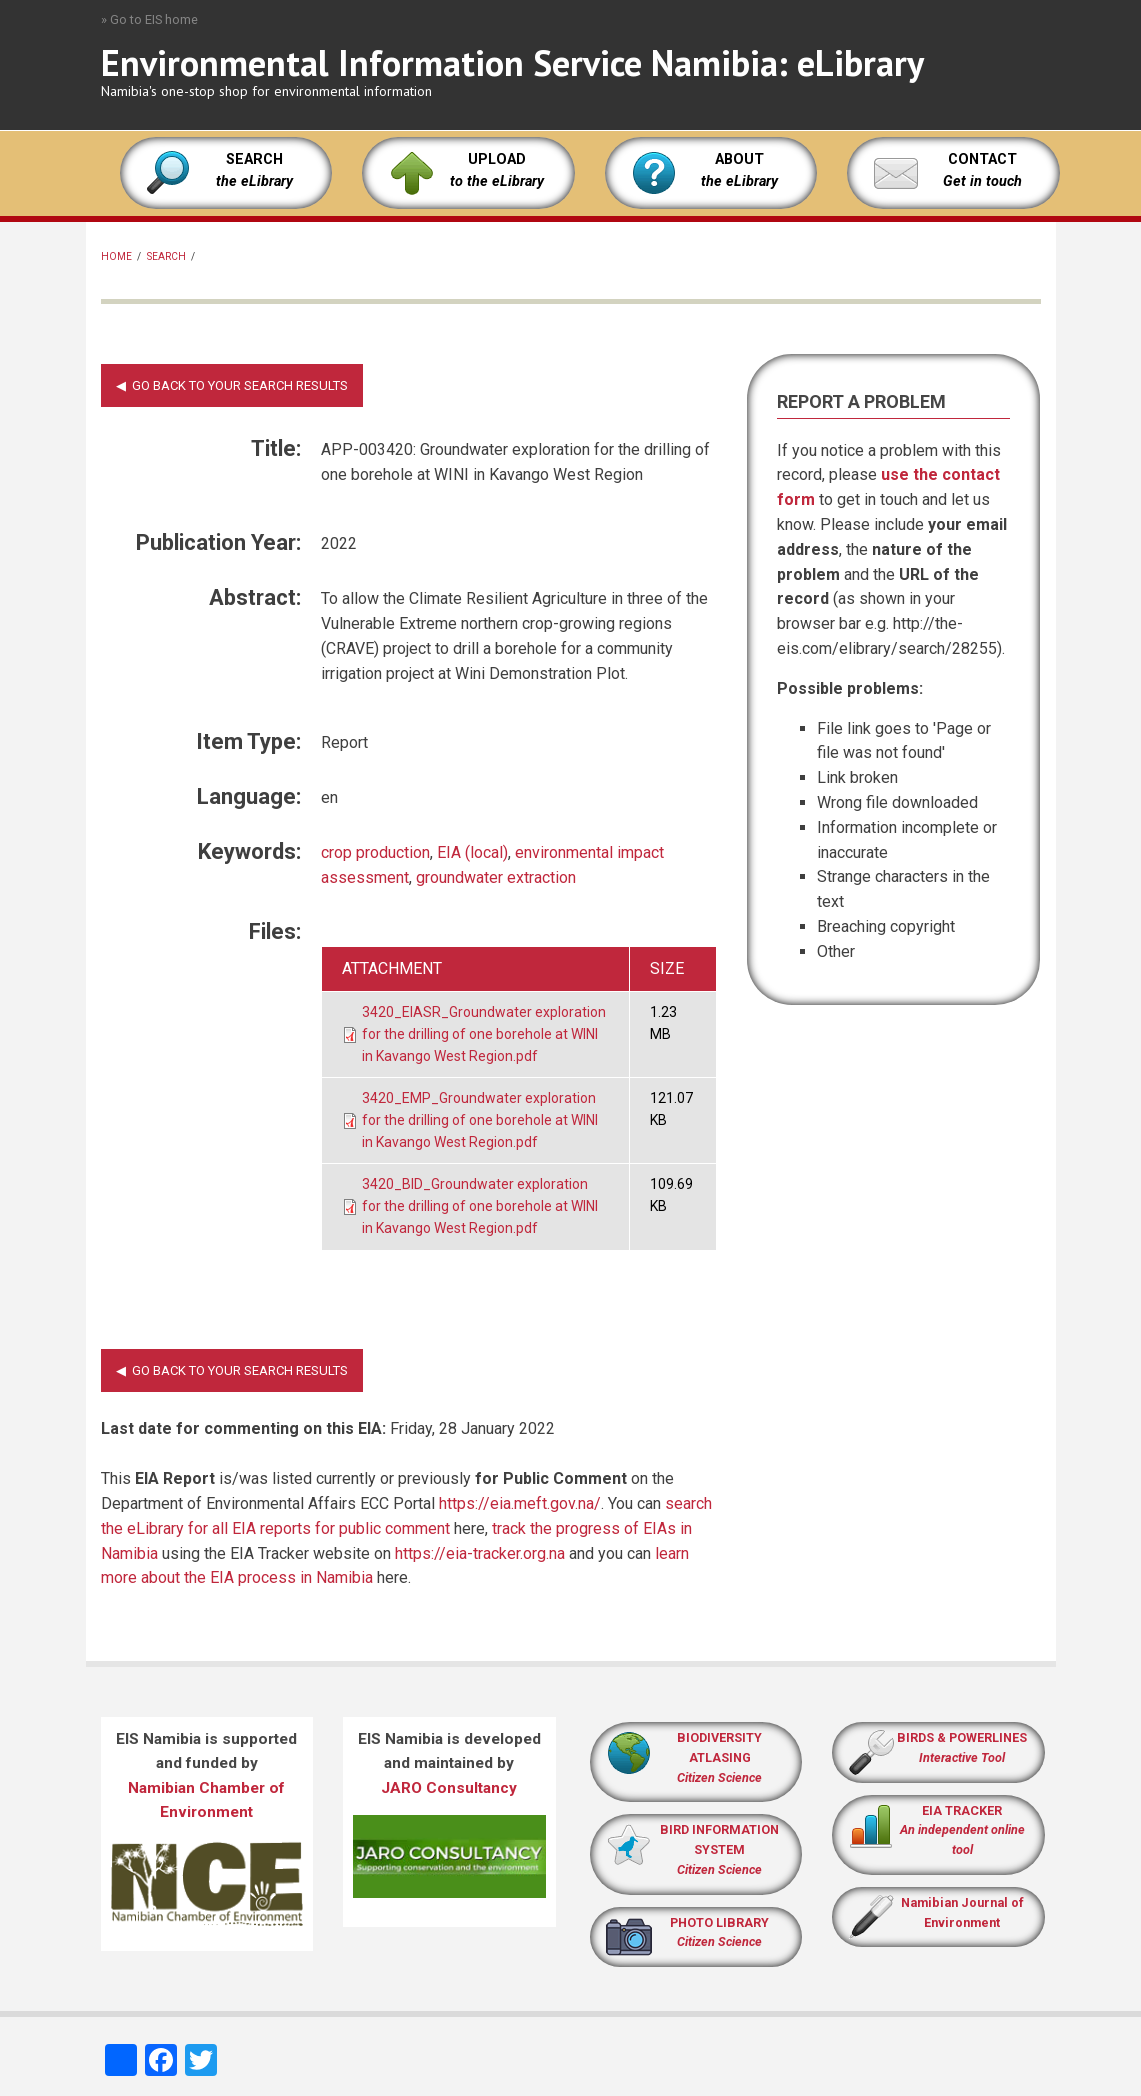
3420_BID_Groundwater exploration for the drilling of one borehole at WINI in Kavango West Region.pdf (480, 1205)
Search (166, 256)
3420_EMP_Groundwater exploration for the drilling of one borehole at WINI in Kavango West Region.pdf (480, 1119)
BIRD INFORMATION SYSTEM (719, 1849)
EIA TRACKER (962, 1810)
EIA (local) (472, 852)
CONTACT (982, 159)
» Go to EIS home (149, 19)
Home (116, 256)
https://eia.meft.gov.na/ (520, 1503)
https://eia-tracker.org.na (480, 1553)
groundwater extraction (496, 877)
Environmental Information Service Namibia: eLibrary (512, 62)
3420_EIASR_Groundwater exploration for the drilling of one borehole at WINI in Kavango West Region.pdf (484, 1033)
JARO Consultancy (449, 1788)
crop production (375, 852)
